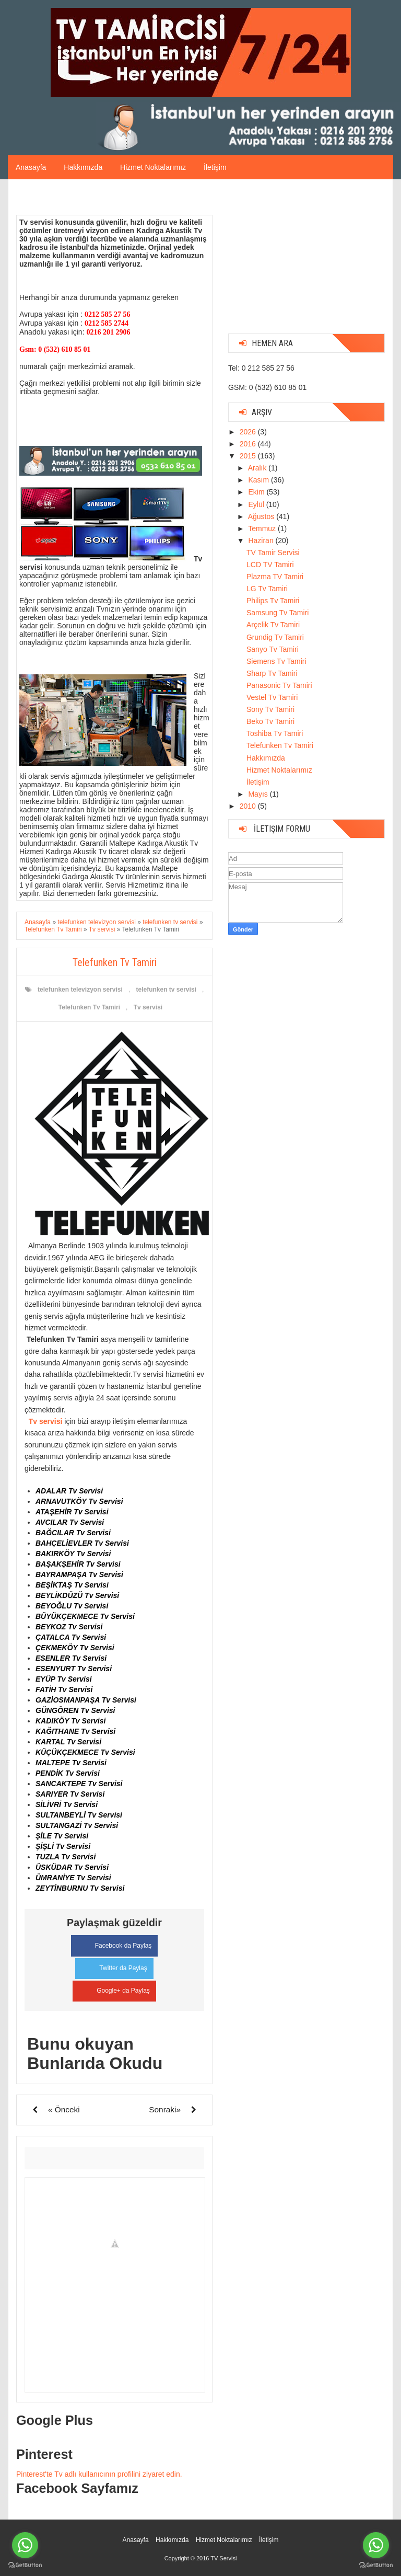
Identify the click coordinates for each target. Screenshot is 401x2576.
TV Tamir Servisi (273, 552)
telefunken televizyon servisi (80, 989)
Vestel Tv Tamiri (272, 697)
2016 (249, 444)
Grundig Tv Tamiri (275, 637)
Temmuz (263, 528)
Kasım (259, 480)
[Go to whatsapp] (25, 2545)
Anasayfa (31, 167)
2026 (249, 432)
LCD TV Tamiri (270, 564)
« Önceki (64, 2108)
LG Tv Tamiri (267, 588)
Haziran (261, 540)
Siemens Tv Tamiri (276, 661)
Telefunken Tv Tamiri (89, 1007)
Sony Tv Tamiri (270, 709)
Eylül (257, 504)
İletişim (215, 167)
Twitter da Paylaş (114, 1966)
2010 (249, 806)
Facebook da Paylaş (114, 1944)
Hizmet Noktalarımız (153, 167)
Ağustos (262, 516)
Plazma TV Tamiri (274, 576)
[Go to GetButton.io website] (25, 2565)
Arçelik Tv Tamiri (273, 624)
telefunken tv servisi (166, 989)
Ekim (257, 492)
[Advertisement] (306, 260)
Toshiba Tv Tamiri (274, 733)
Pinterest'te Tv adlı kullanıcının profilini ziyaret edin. (99, 2473)
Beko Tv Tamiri (270, 721)
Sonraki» (165, 2108)
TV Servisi (223, 2557)
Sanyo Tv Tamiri (272, 649)
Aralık (258, 468)
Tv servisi (148, 1007)
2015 (249, 456)
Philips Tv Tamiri (272, 600)
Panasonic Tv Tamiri (279, 685)
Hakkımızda (83, 167)
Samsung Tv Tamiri (277, 612)
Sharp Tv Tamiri (272, 673)
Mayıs (258, 794)
